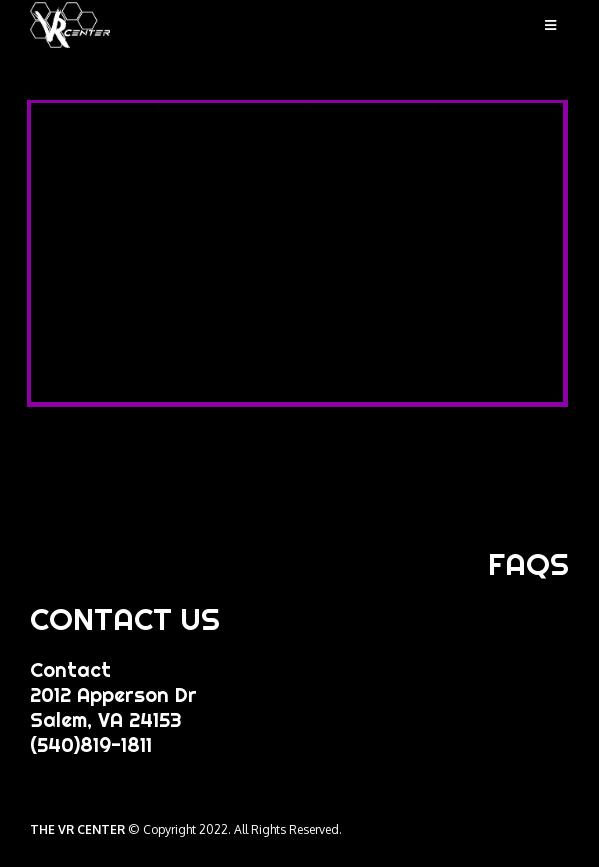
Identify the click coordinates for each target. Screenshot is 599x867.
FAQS (528, 564)
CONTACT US (125, 619)
